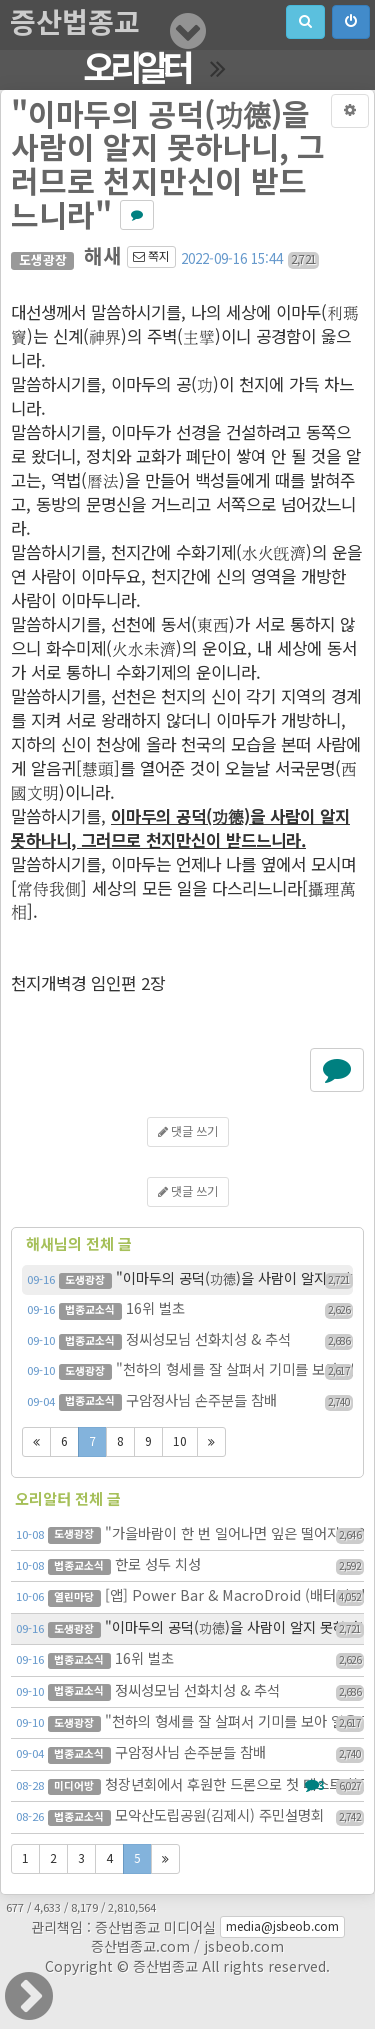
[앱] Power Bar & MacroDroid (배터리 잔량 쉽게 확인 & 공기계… (190, 1597)
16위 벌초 (190, 1310)
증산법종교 (75, 24)
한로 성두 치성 (190, 1566)
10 (180, 1442)
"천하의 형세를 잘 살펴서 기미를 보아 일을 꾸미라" (190, 1371)
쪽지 (151, 257)
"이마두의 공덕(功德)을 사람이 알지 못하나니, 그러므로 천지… (190, 1280)
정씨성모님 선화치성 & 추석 (190, 1341)
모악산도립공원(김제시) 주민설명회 (190, 1817)
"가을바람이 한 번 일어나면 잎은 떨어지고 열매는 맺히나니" (190, 1535)
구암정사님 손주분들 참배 (190, 1402)
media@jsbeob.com (282, 1927)
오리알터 (136, 70)
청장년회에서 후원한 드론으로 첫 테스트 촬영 (190, 1786)
